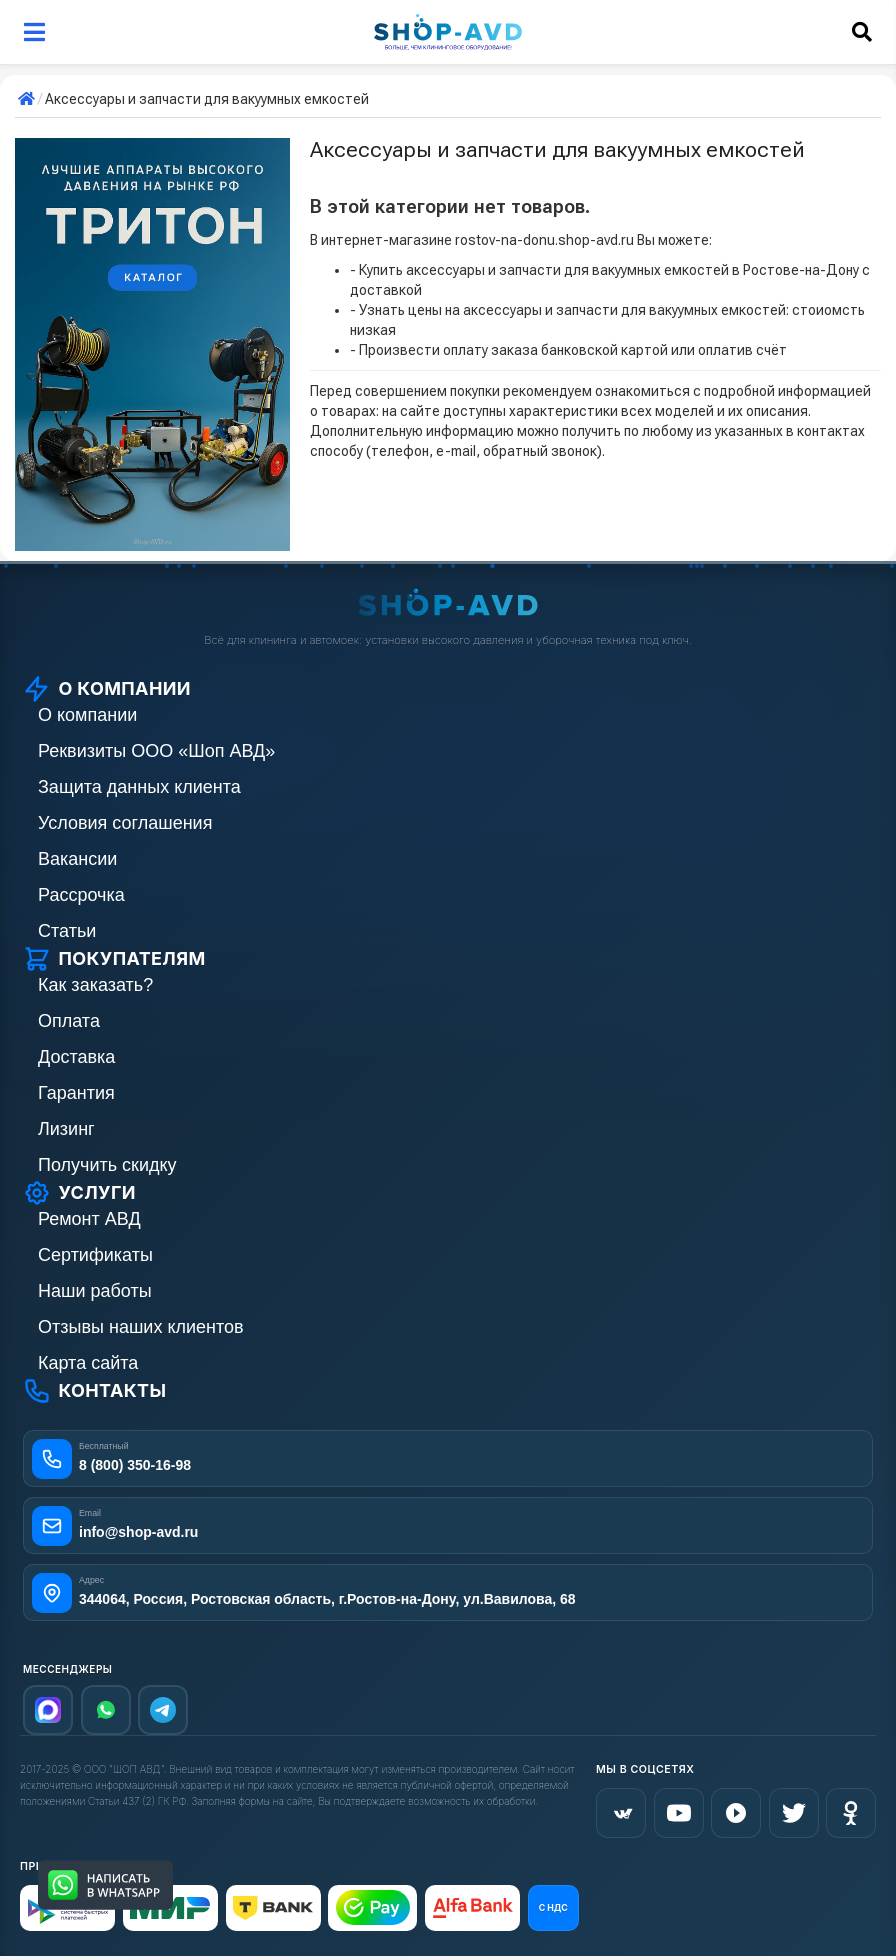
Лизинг (66, 1129)
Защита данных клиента (139, 787)
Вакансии (77, 859)
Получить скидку (107, 1165)
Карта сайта (88, 1363)
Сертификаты (95, 1255)
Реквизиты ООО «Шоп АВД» (156, 751)
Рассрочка (81, 895)
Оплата (69, 1021)
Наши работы (95, 1291)
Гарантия (76, 1093)
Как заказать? (95, 985)
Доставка (76, 1057)
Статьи (67, 931)
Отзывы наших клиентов (141, 1327)
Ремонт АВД (89, 1219)
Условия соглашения (125, 823)
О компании (87, 715)
